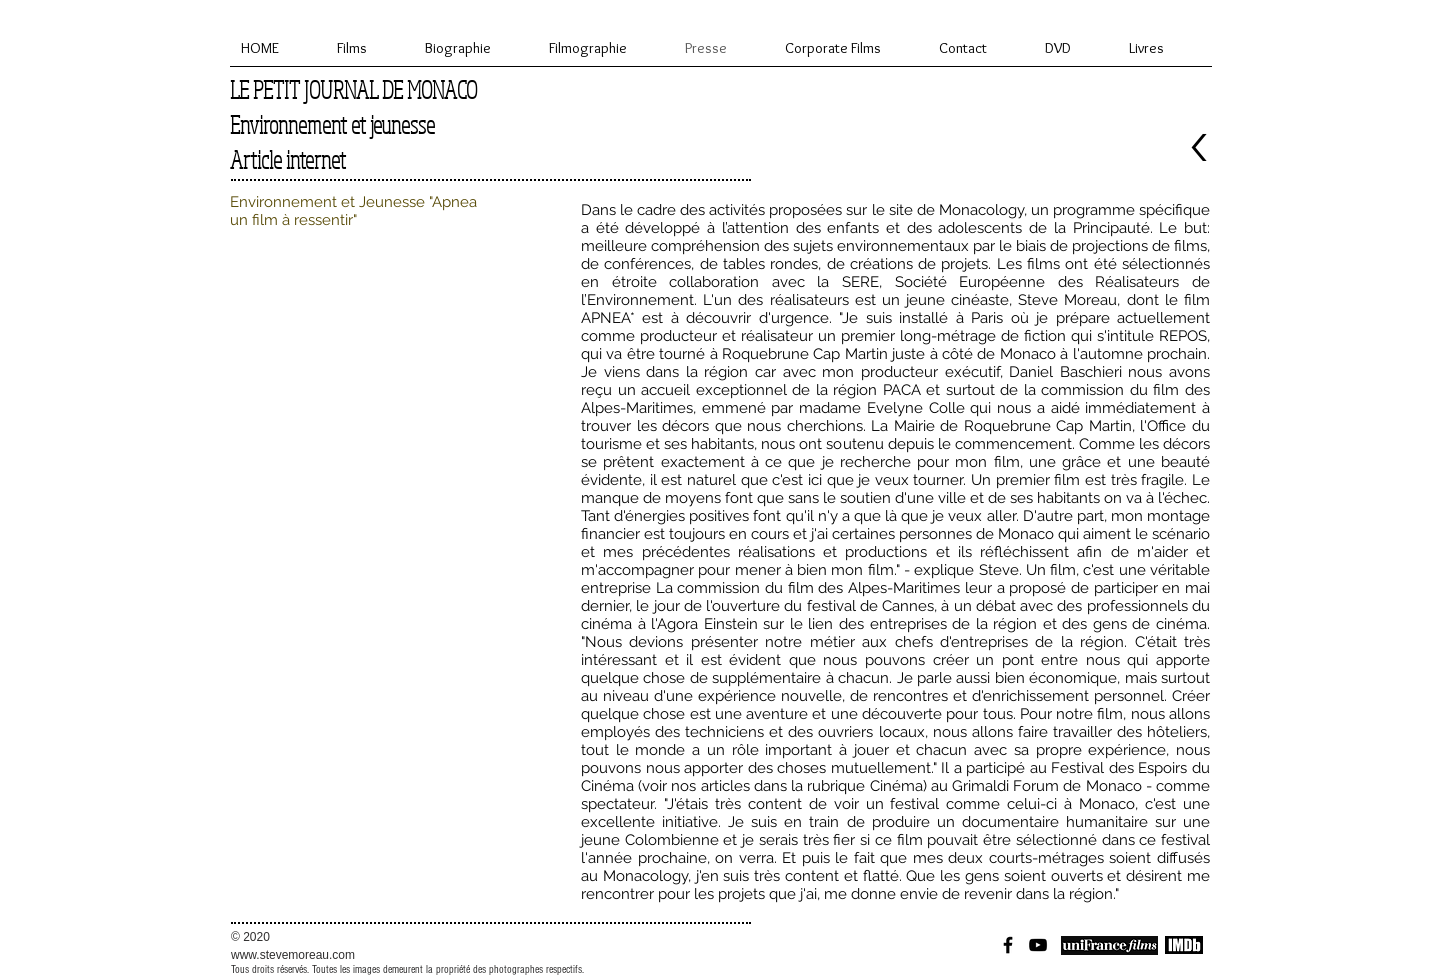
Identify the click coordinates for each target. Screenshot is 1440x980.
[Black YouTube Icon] (1038, 945)
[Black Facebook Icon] (1008, 945)
